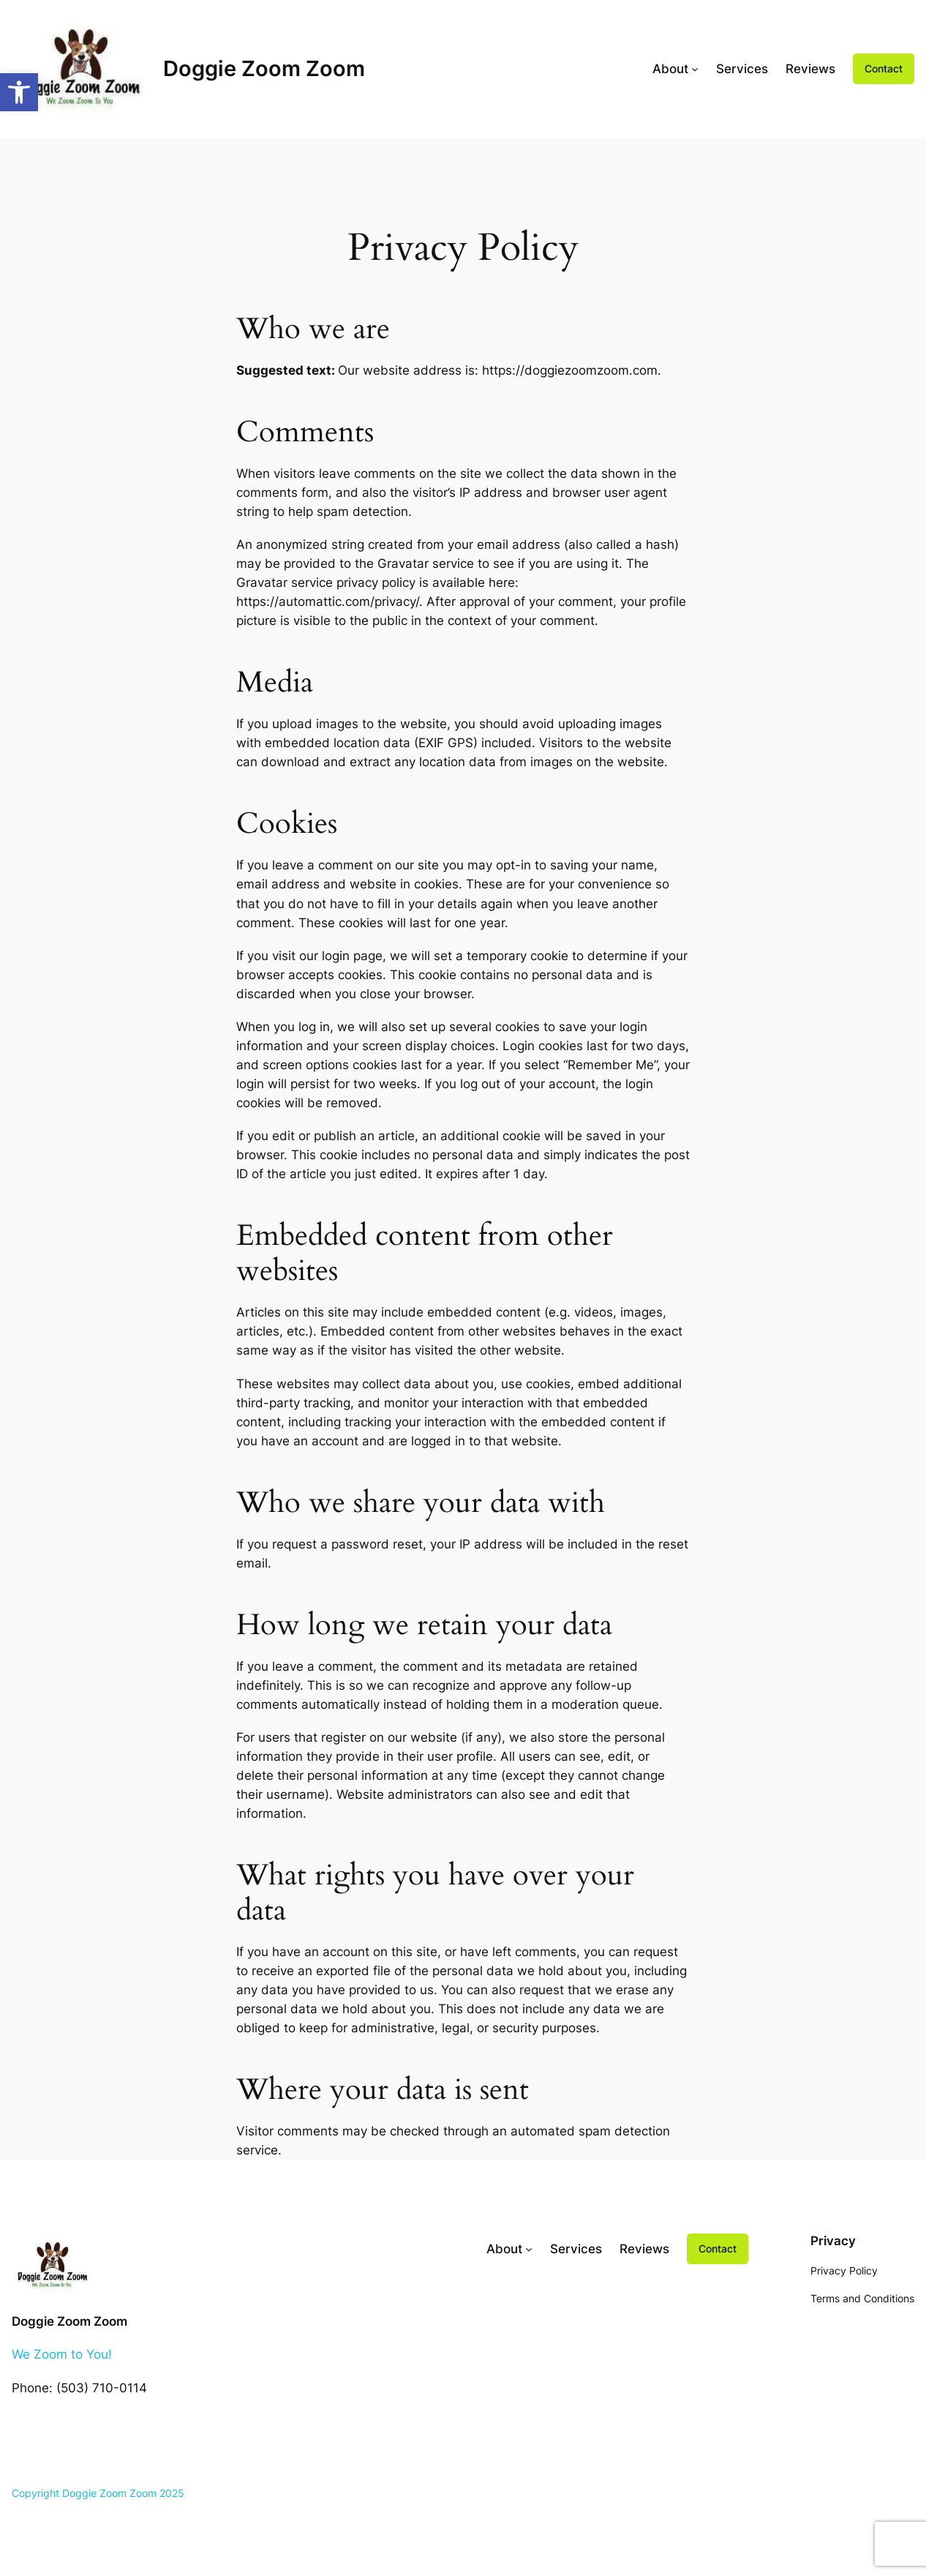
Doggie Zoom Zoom (264, 68)
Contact (884, 68)
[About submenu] (695, 68)
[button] (19, 92)
